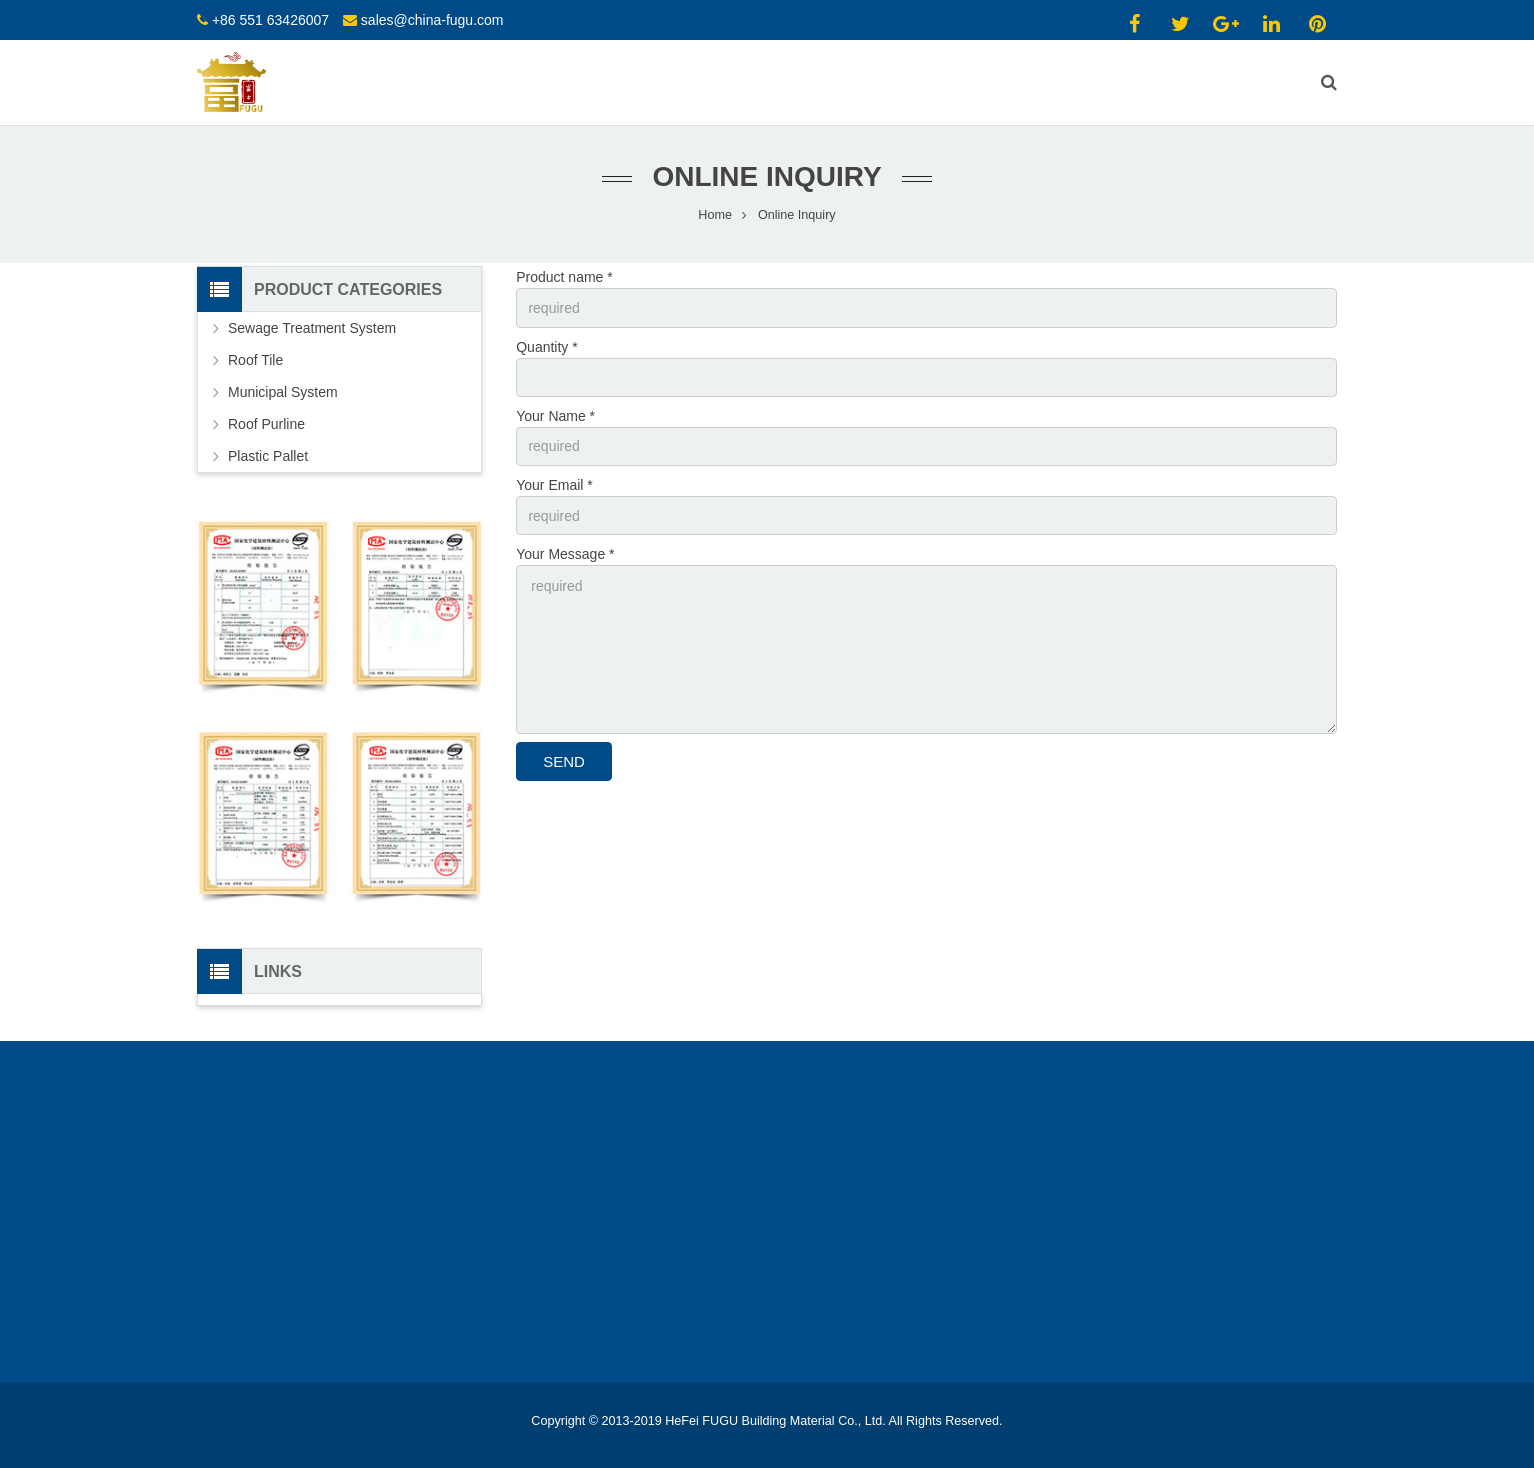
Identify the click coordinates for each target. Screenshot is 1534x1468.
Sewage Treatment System (312, 329)
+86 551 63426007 (270, 20)
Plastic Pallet (268, 457)
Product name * (564, 278)
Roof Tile (255, 361)
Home (715, 215)
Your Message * (565, 555)
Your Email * (554, 486)
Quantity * (546, 347)
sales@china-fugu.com (432, 20)
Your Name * (555, 416)
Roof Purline (266, 425)
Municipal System (283, 393)
